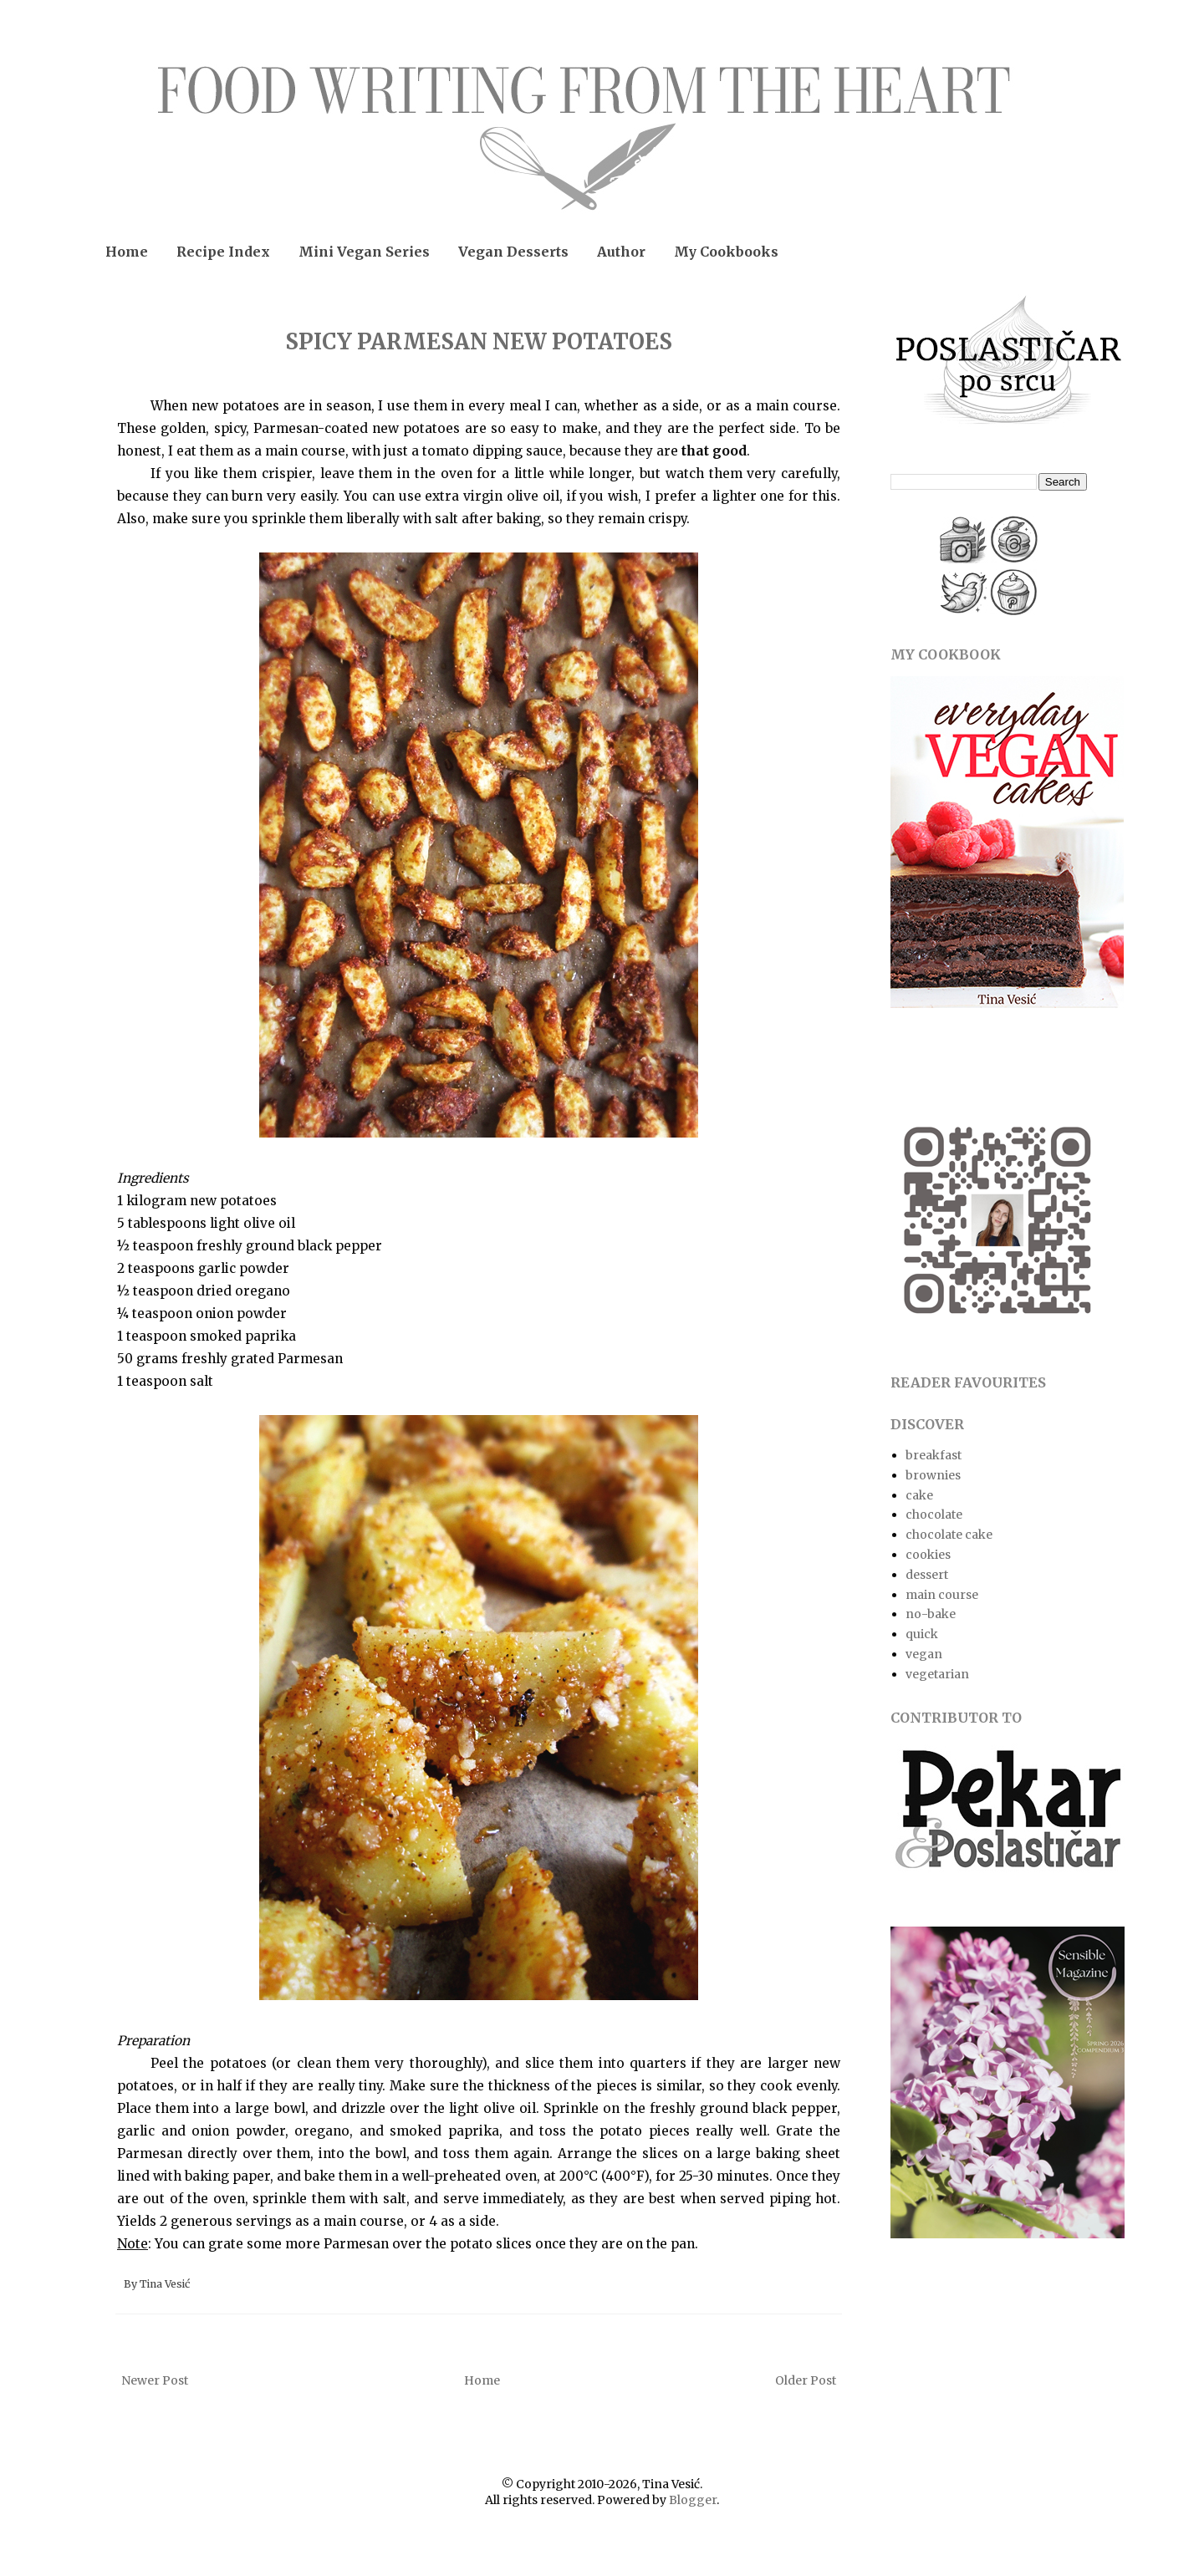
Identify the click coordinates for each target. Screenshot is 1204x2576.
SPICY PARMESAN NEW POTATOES (478, 341)
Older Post (805, 2380)
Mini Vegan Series (364, 251)
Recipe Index (223, 251)
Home (126, 251)
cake (919, 1495)
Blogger (693, 2499)
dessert (927, 1574)
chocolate (934, 1514)
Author (621, 251)
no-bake (931, 1613)
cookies (928, 1554)
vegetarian (937, 1674)
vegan (924, 1654)
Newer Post (154, 2380)
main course (942, 1594)
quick (922, 1634)
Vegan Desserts (513, 251)
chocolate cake (949, 1534)
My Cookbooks (726, 251)
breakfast (934, 1455)
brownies (933, 1475)
